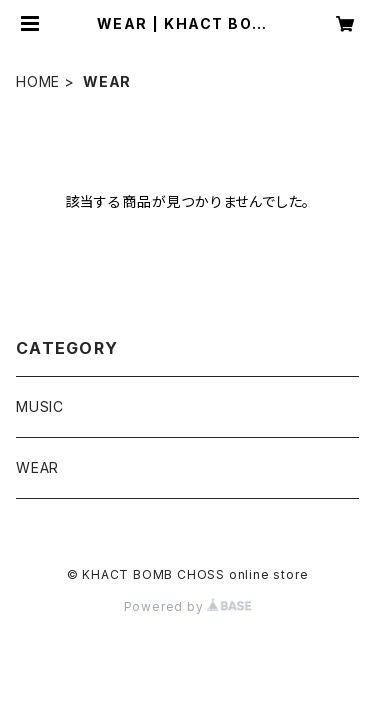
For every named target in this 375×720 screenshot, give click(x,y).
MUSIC (40, 406)
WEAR (37, 467)
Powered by (188, 606)
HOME (38, 81)
